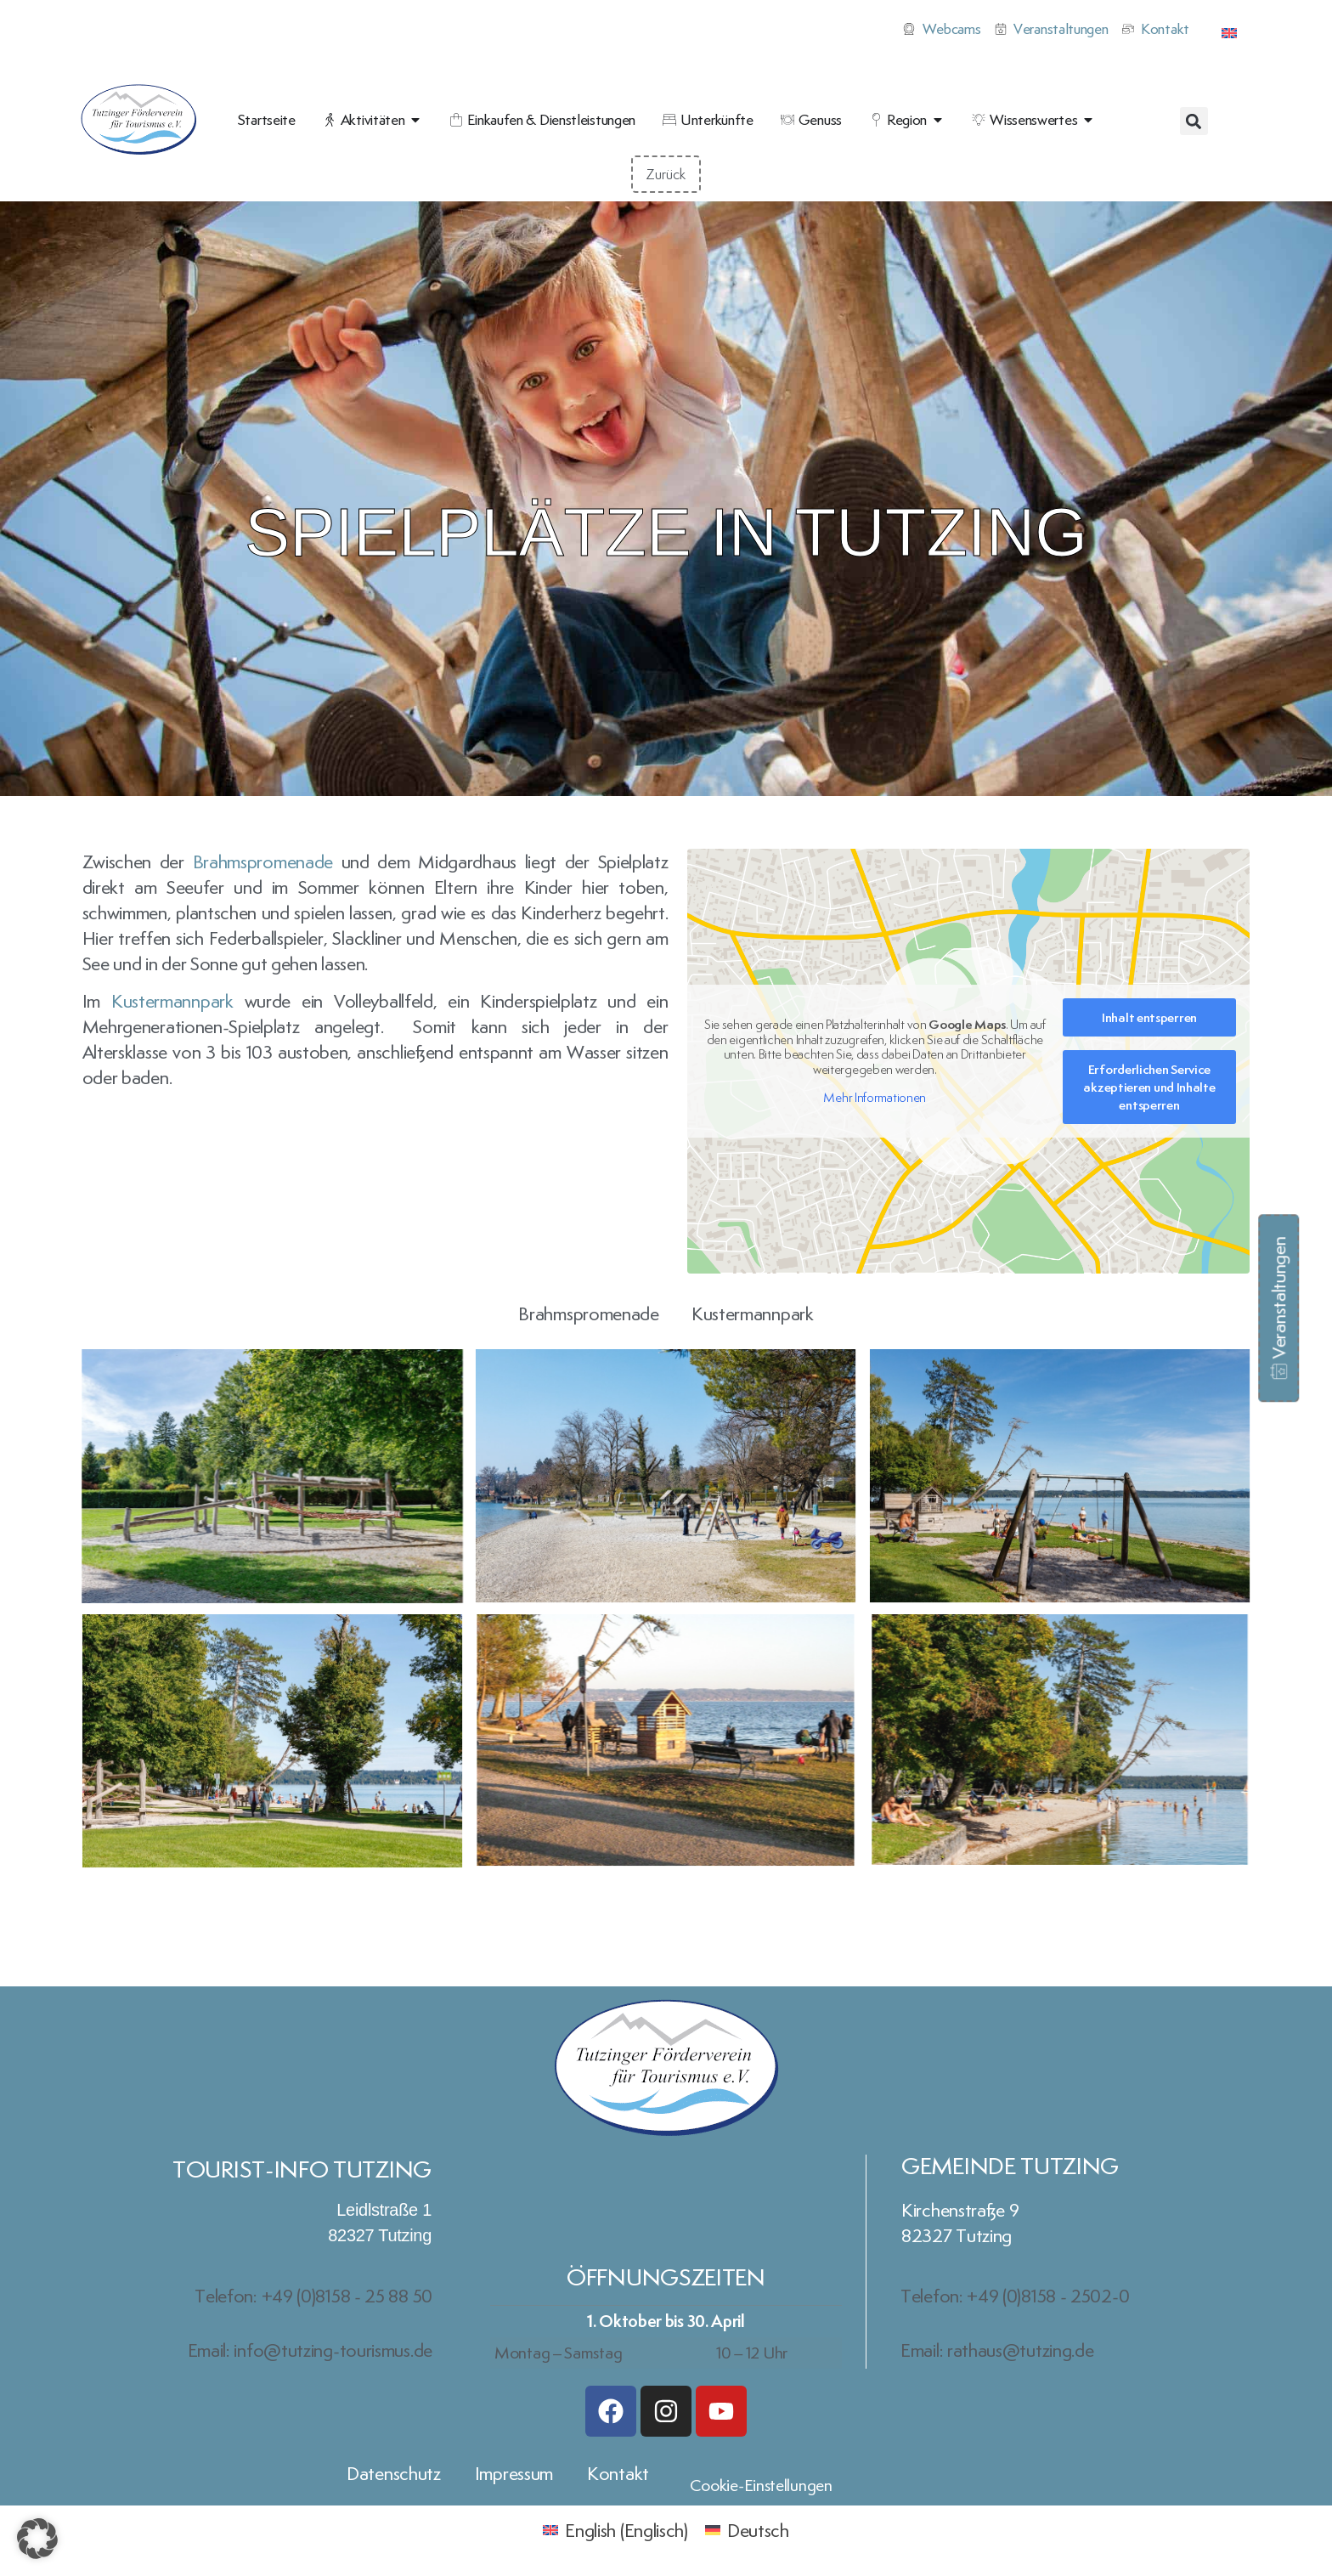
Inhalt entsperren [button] (1149, 1017)
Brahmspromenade (263, 861)
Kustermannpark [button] (752, 1313)
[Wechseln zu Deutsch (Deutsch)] (747, 2528)
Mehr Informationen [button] (875, 1097)
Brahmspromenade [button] (588, 1313)
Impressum (514, 2473)
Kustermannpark (172, 1001)
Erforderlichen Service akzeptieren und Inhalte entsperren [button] (1150, 1087)
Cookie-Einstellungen (761, 2485)
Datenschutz (394, 2473)
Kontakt (618, 2473)
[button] (1194, 121)
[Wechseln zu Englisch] (1229, 29)
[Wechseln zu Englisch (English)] (615, 2528)
